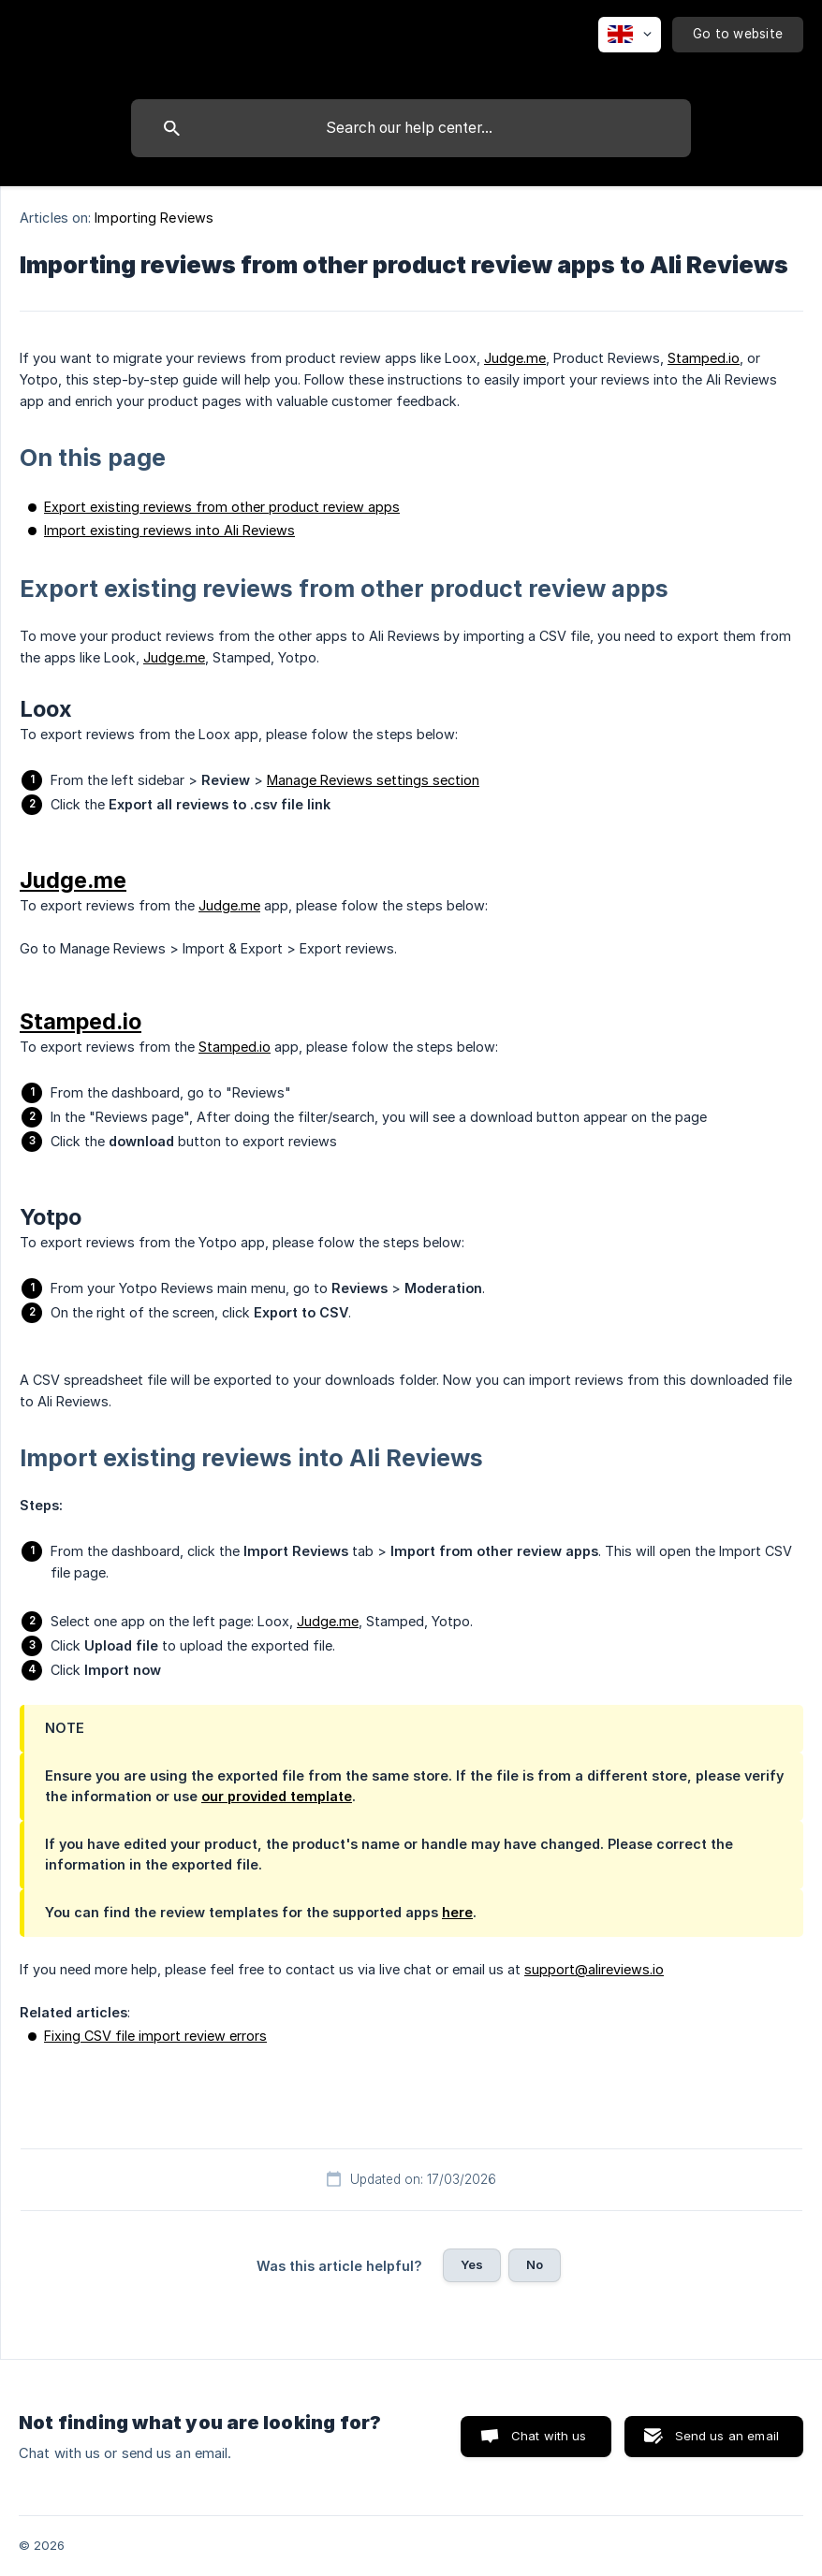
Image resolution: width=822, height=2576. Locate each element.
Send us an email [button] (727, 2435)
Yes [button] (472, 2264)
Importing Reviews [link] (154, 218)
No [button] (534, 2264)
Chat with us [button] (549, 2435)
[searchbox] (411, 128)
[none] (629, 34)
